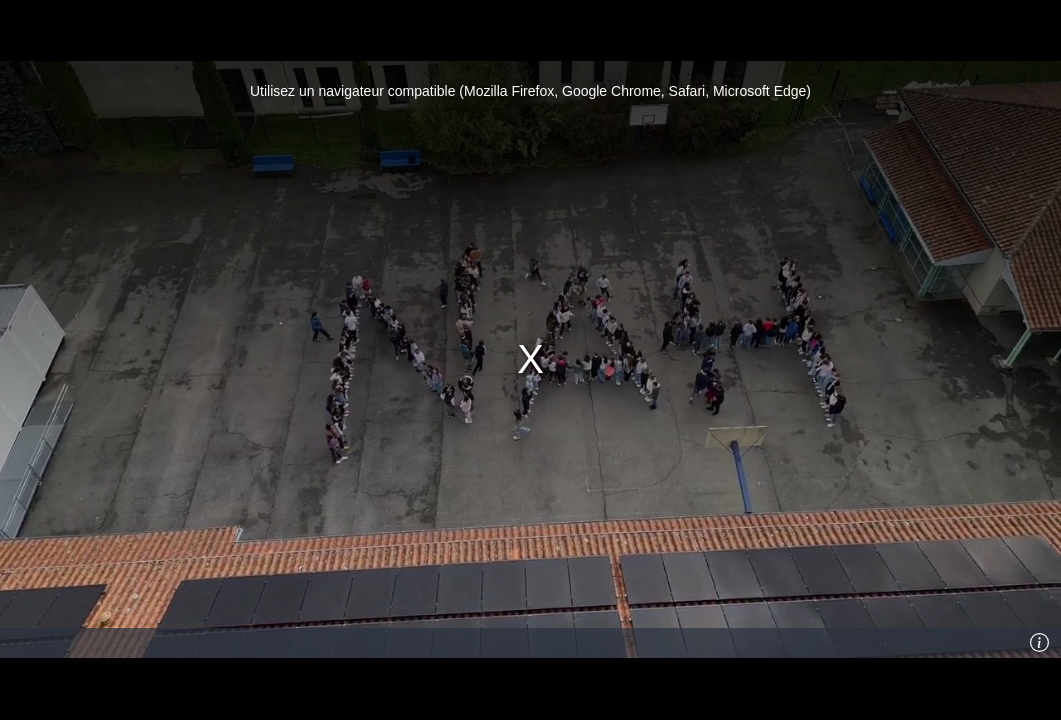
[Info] (1040, 643)
